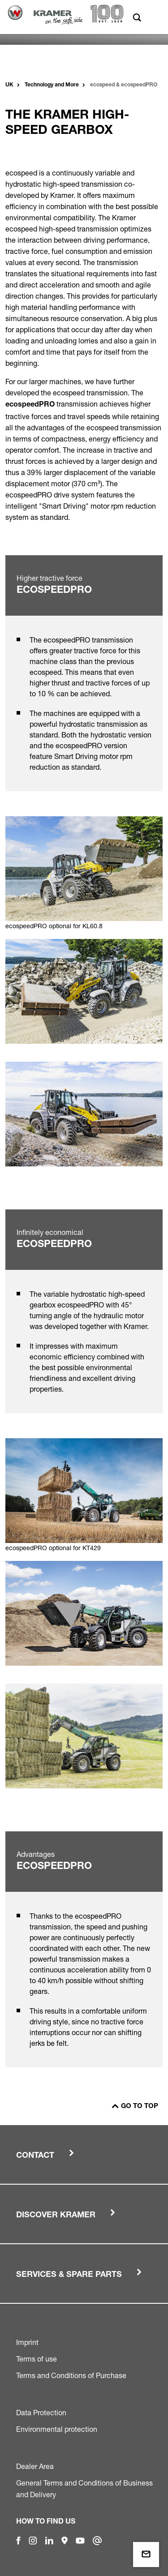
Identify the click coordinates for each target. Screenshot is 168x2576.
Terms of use (36, 2358)
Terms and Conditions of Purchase (71, 2375)
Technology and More (52, 85)
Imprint (27, 2342)
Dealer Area (35, 2466)
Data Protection (41, 2412)
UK (9, 85)
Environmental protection (56, 2429)
